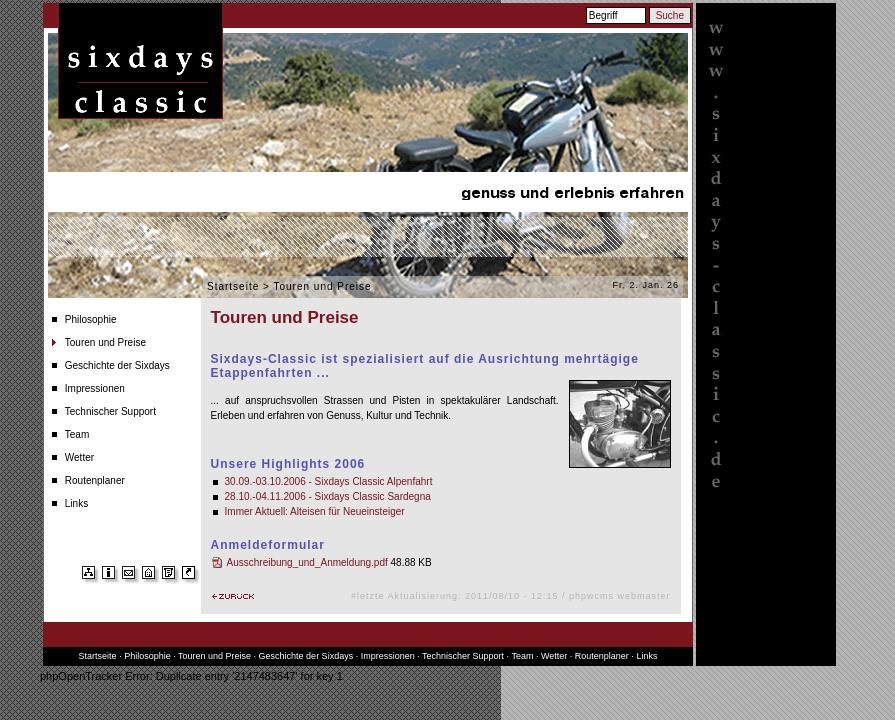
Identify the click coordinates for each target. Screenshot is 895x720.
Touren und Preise (105, 342)
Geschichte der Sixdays (117, 365)
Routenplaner (95, 480)
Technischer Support (110, 411)
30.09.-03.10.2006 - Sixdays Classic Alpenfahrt (329, 481)
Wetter (79, 457)
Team (77, 434)
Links (76, 503)
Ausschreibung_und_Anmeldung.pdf (307, 562)
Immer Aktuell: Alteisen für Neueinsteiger (315, 511)
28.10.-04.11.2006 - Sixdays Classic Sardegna (328, 496)
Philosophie (91, 319)
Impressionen (95, 388)
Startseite (233, 286)
